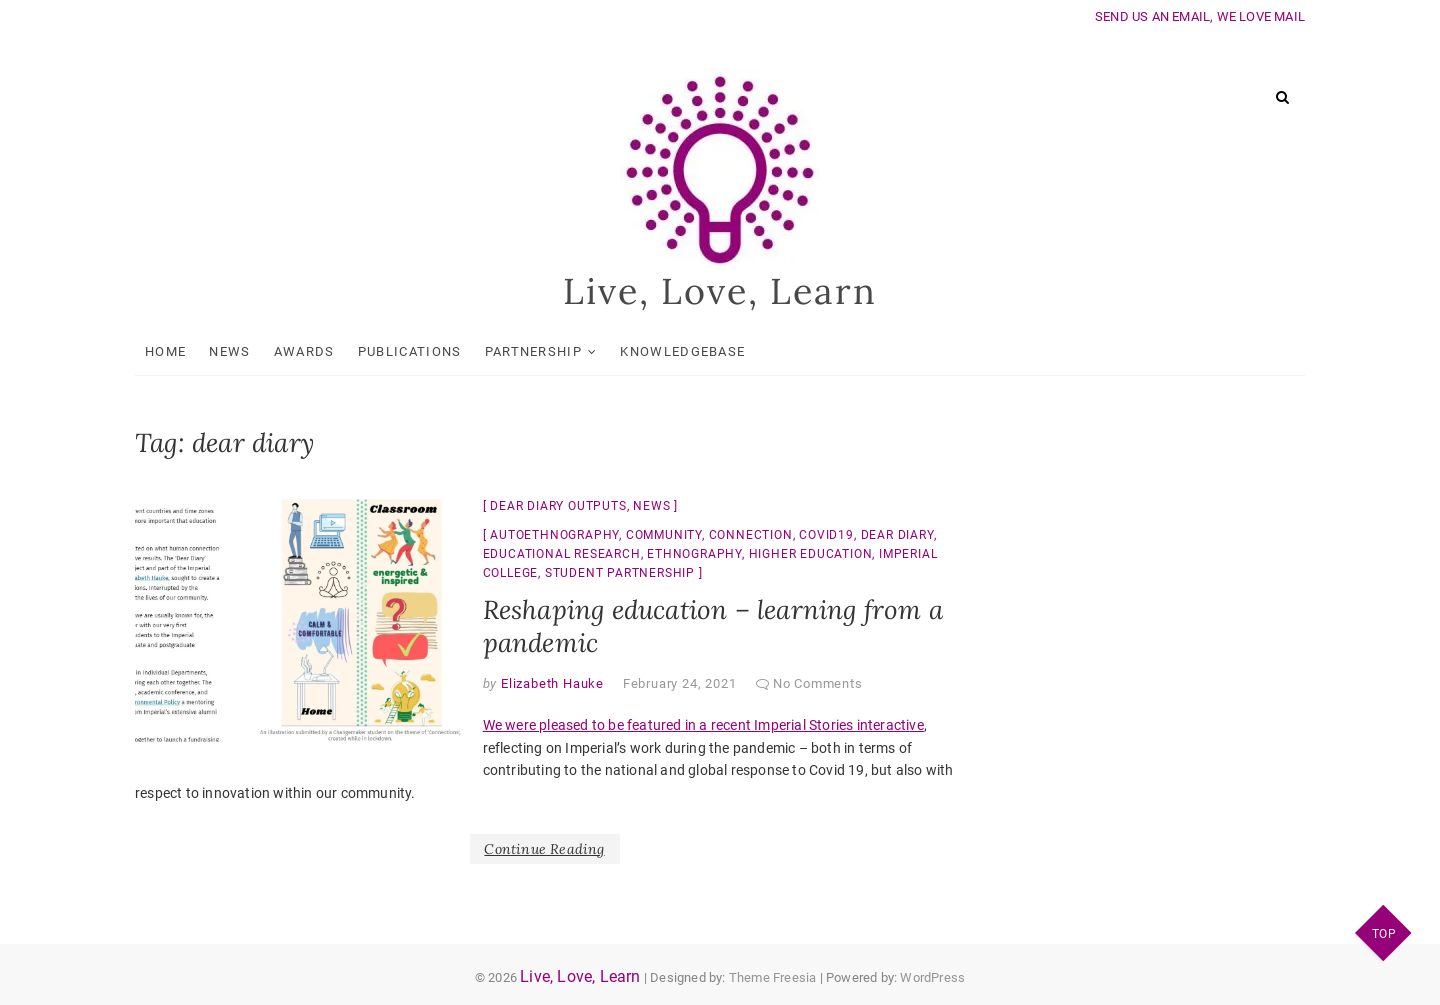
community (664, 535)
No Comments (818, 683)
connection (751, 535)
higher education (811, 554)
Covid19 (826, 535)
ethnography (694, 554)
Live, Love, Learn (720, 292)
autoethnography (554, 535)
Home (165, 351)
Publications (410, 351)
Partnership (533, 351)
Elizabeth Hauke (550, 683)
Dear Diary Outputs (558, 506)
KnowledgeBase (682, 351)
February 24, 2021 (680, 683)
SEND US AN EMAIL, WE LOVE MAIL (1200, 16)
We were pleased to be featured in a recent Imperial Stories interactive (703, 726)
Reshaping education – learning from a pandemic (713, 626)
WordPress (932, 977)
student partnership (620, 573)
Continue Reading (544, 849)
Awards (304, 351)
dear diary (897, 535)
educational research (562, 554)
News (229, 351)
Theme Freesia (773, 977)
